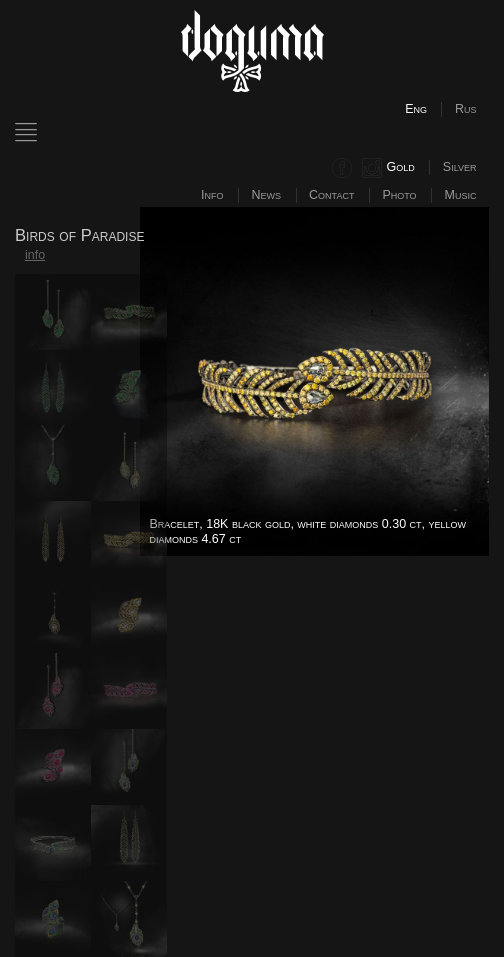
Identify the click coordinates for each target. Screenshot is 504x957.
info (35, 255)
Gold (401, 167)
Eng (416, 109)
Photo (399, 195)
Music (461, 195)
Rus (466, 109)
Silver (460, 167)
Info (212, 195)
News (267, 195)
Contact (331, 195)
